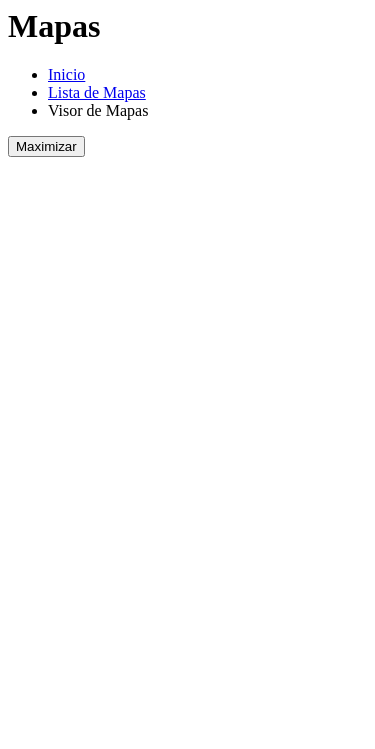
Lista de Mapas (97, 92)
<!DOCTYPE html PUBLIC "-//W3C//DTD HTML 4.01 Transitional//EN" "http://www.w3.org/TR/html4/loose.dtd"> (187, 445)
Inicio (66, 74)
